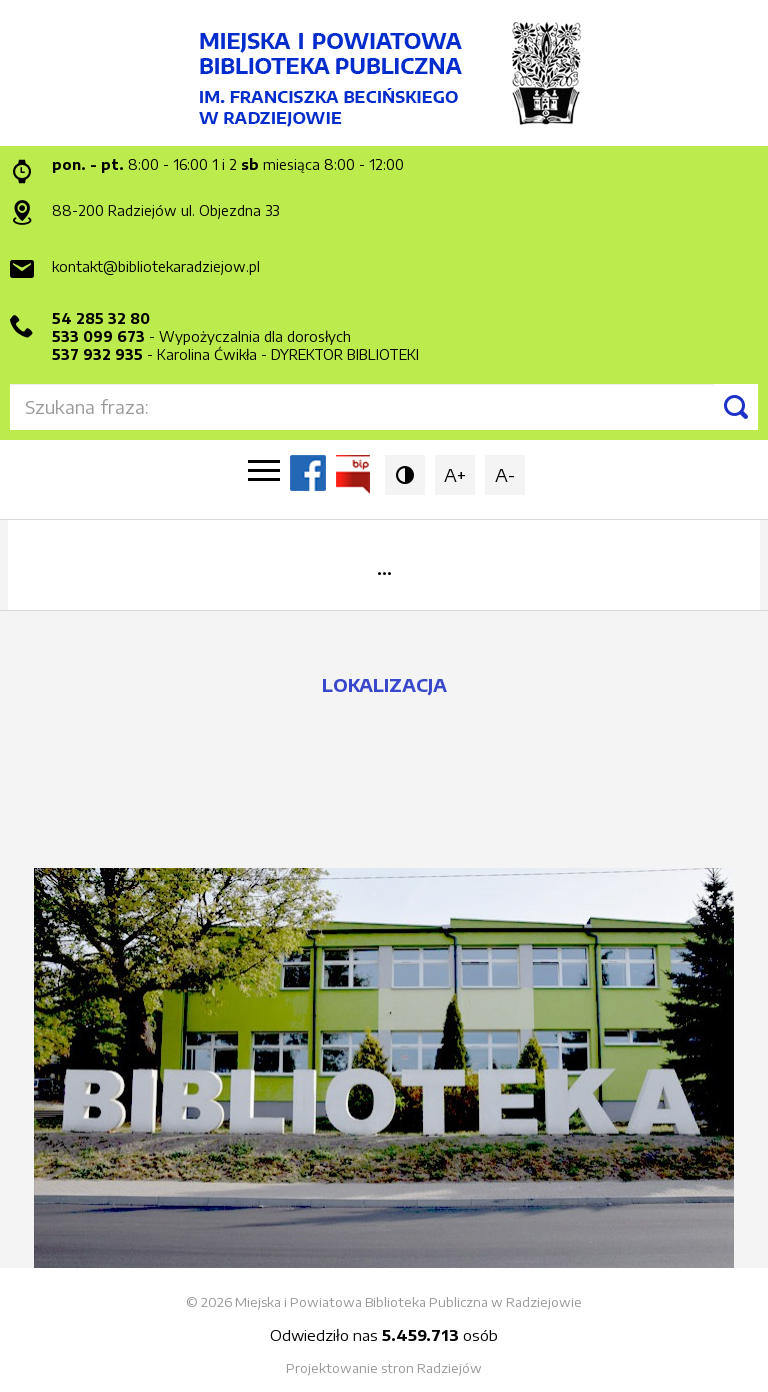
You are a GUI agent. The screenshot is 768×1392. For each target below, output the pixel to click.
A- (505, 474)
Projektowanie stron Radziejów (384, 1368)
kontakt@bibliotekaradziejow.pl (156, 266)
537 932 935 (97, 354)
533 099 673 (98, 336)
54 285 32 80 (101, 318)
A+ (455, 474)
